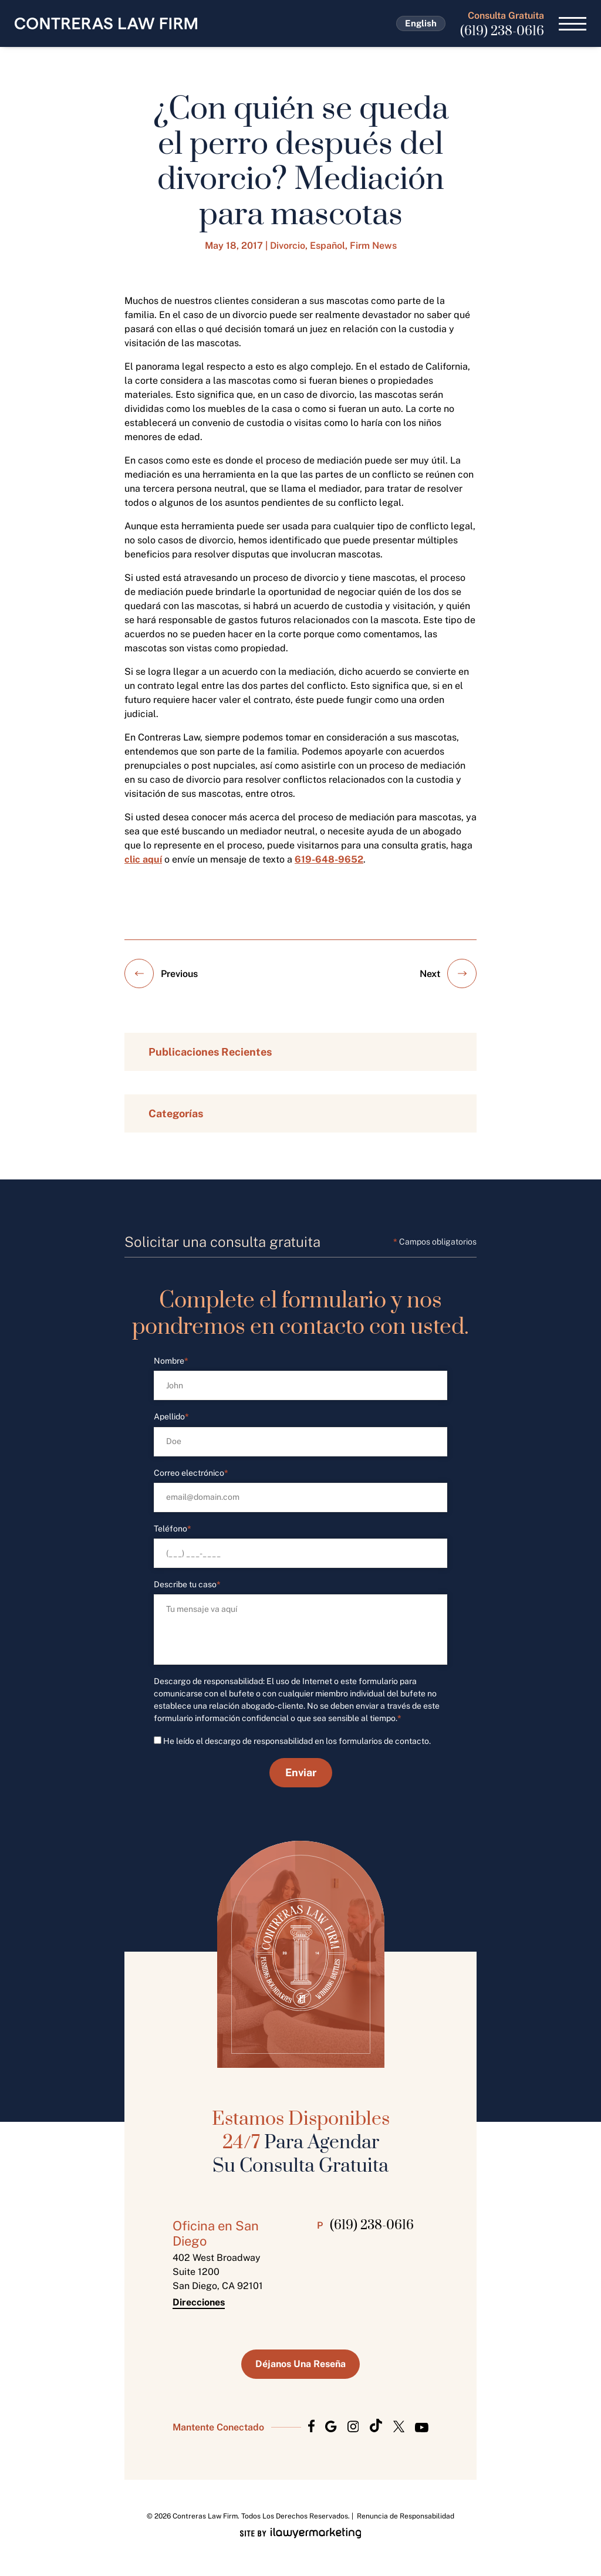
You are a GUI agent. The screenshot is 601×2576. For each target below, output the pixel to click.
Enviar (300, 1772)
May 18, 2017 (234, 245)
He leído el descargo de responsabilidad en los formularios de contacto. (297, 1741)
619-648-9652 (329, 859)
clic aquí (143, 859)
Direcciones (199, 2302)
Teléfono (172, 1529)
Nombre (171, 1361)
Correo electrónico (191, 1473)
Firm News (373, 245)
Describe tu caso (187, 1584)
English (421, 23)
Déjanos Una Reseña (300, 2363)
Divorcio (287, 245)
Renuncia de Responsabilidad (405, 2516)
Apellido (171, 1417)
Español (327, 245)
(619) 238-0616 (502, 31)
